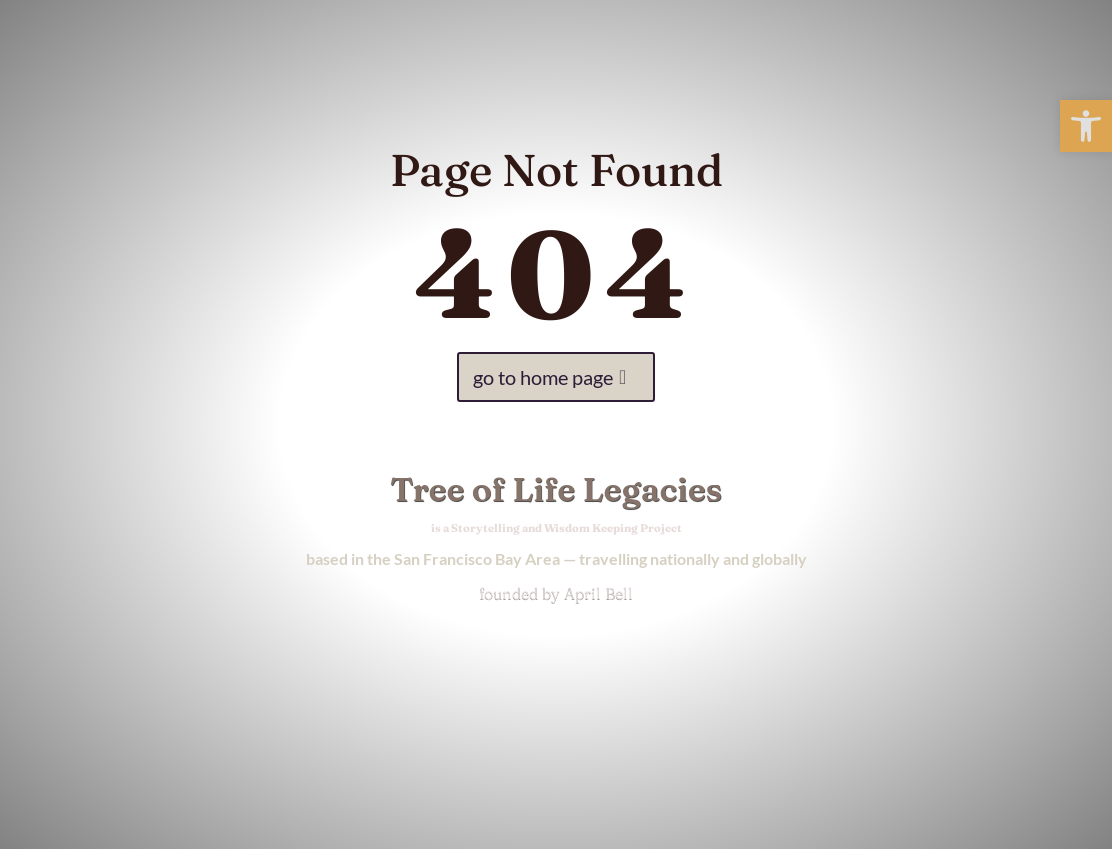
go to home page (543, 377)
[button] (1086, 126)
